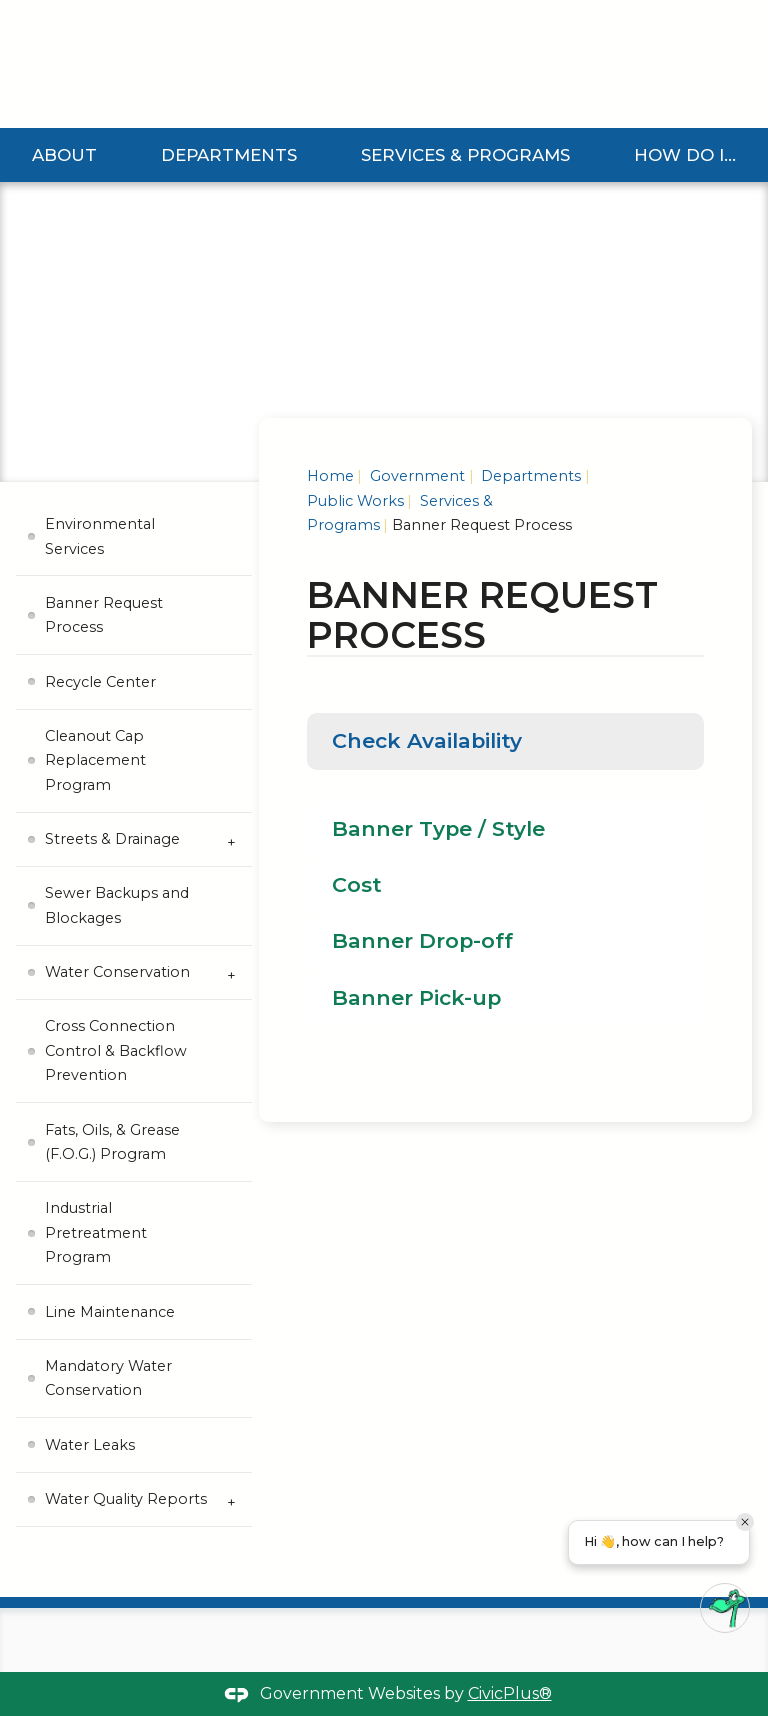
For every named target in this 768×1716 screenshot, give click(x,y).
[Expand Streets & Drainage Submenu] (232, 840)
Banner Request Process (104, 615)
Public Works (355, 501)
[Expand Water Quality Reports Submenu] (232, 1500)
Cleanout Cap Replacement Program (95, 760)
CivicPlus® (510, 1693)
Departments (229, 155)
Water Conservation (117, 972)
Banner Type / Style (438, 828)
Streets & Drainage (112, 839)
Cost (357, 884)
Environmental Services (100, 536)
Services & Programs (465, 155)
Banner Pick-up (416, 997)
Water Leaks (90, 1445)
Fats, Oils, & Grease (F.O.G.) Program (112, 1142)
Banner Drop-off (422, 940)
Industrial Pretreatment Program (96, 1232)
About (64, 155)
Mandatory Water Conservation (108, 1378)
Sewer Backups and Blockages (117, 905)
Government (415, 476)
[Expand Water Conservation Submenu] (232, 973)
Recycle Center (100, 682)
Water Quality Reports (126, 1499)
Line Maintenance (110, 1312)
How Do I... (685, 155)
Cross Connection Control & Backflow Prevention (116, 1050)
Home (330, 476)
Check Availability (427, 740)
